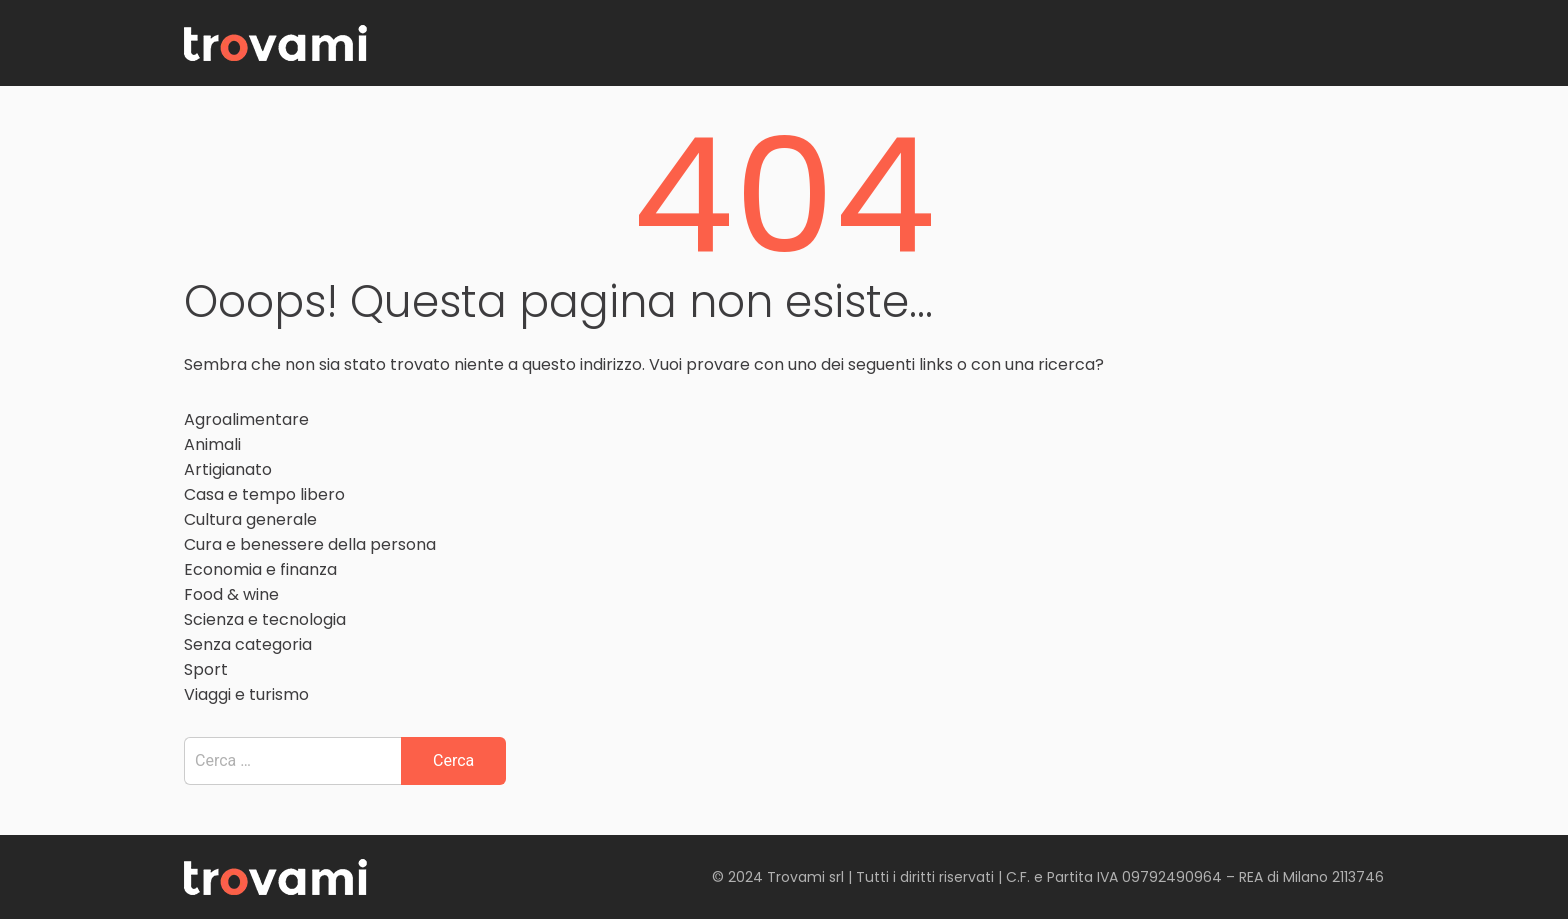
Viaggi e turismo (246, 694)
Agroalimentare (246, 419)
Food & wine (231, 594)
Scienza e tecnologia (265, 619)
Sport (206, 669)
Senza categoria (248, 644)
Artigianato (228, 469)
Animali (212, 444)
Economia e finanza (260, 569)
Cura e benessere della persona (310, 544)
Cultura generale (250, 519)
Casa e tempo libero (264, 494)
